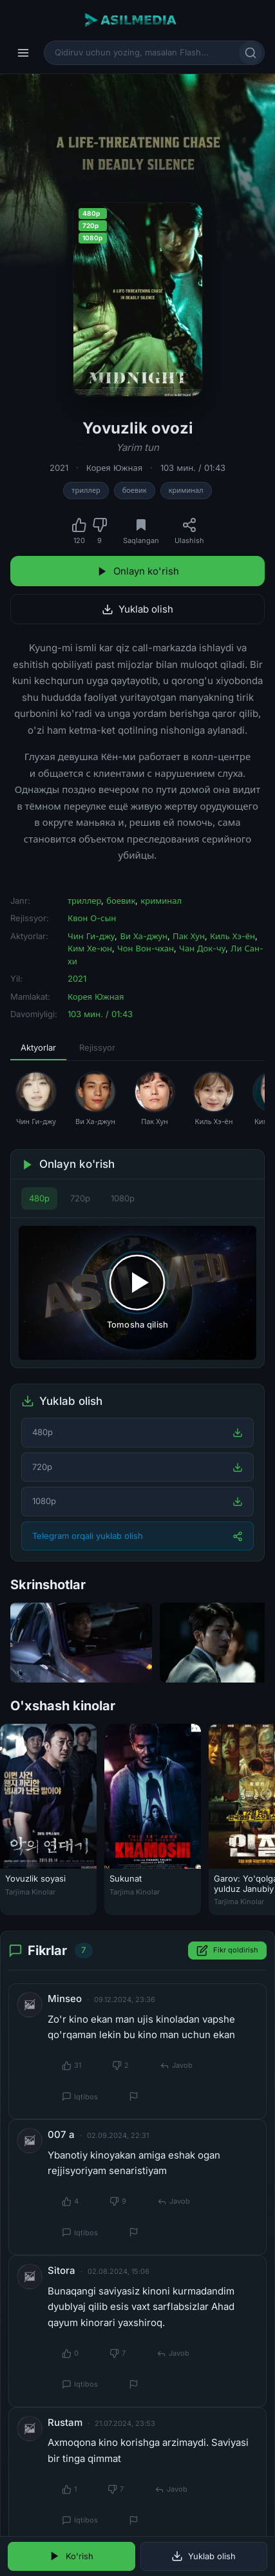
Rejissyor (97, 1047)
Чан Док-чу (202, 948)
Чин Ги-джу (91, 936)
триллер (85, 490)
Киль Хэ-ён (232, 936)
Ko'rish (71, 2556)
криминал (186, 490)
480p (39, 1198)
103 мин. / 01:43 (192, 468)
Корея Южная (114, 468)
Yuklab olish (137, 609)
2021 (59, 468)
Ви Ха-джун (143, 936)
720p (80, 1198)
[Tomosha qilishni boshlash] (137, 1293)
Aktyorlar (38, 1047)
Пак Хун (189, 936)
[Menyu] (23, 53)
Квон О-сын (92, 918)
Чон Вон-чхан (145, 948)
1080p (123, 1198)
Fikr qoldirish (227, 1950)
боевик (134, 490)
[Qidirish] (250, 52)
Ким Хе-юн (90, 948)
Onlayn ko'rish (138, 571)
